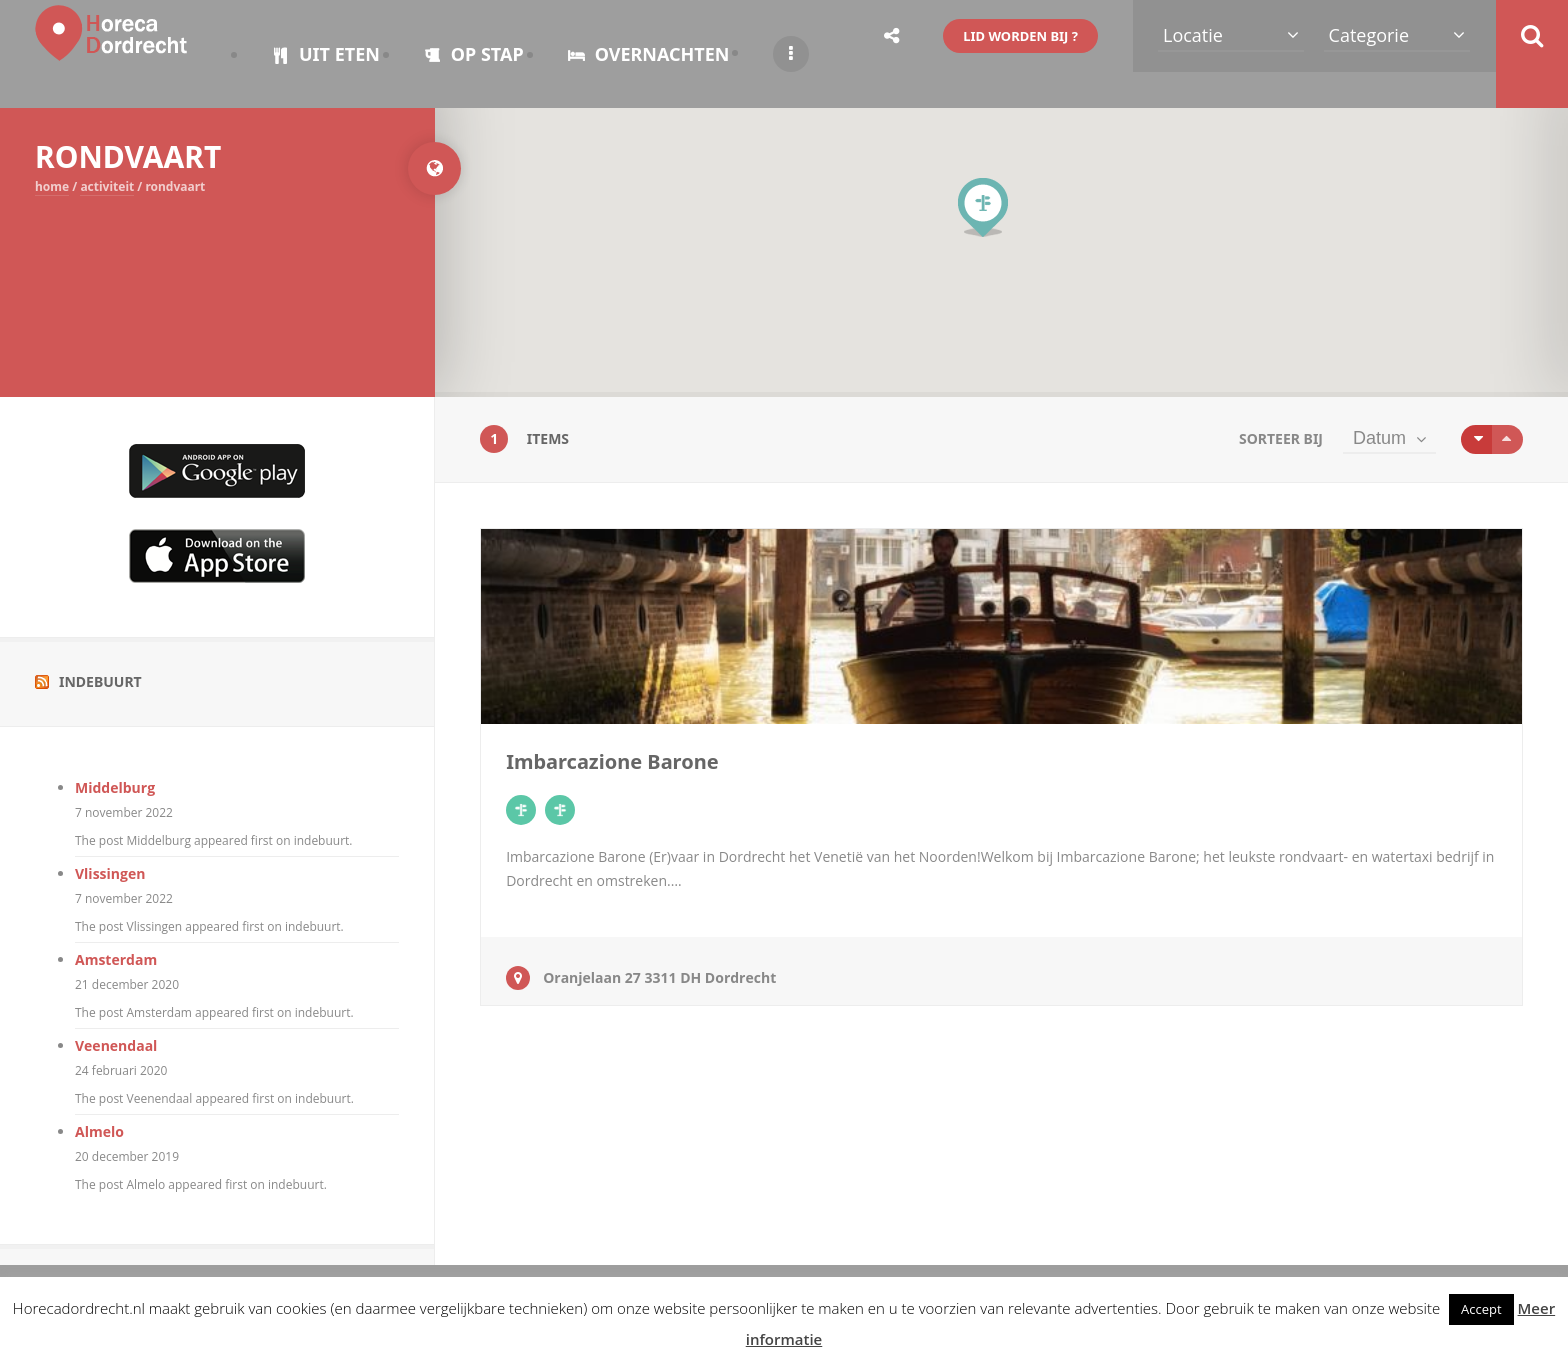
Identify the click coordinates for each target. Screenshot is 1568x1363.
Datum (1379, 438)
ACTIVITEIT (107, 186)
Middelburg (115, 787)
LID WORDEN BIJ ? (1020, 36)
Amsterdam (116, 959)
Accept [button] (1481, 1309)
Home (52, 186)
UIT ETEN (326, 54)
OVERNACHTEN (649, 54)
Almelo (99, 1131)
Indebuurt (100, 681)
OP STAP (474, 54)
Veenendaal (116, 1045)
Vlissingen (110, 873)
